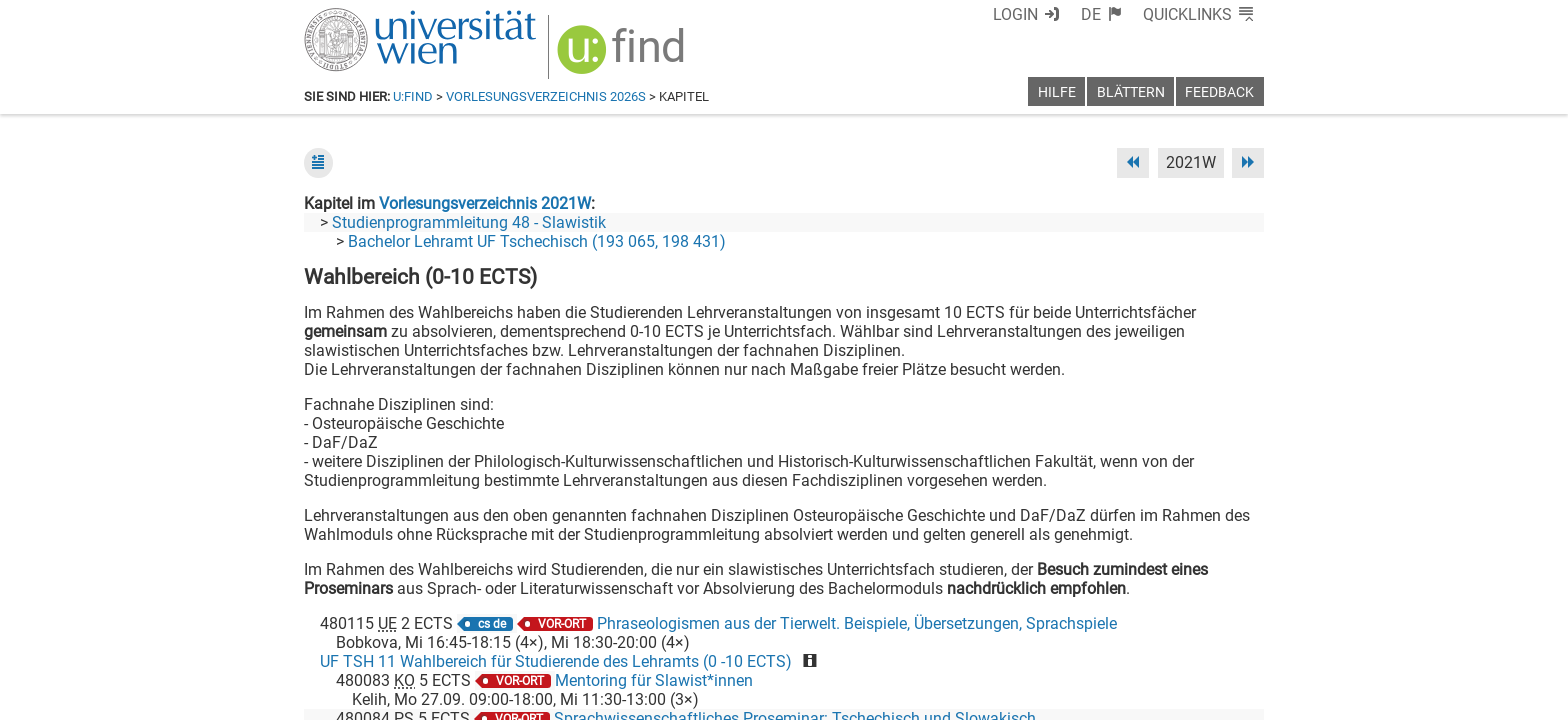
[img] (623, 56)
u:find (413, 96)
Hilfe (1057, 92)
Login (1015, 14)
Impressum (838, 697)
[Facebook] (1040, 636)
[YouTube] (1167, 636)
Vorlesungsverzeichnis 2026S (546, 96)
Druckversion (1218, 697)
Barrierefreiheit (941, 697)
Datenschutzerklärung (1082, 697)
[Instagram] (1231, 636)
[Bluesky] (1103, 636)
